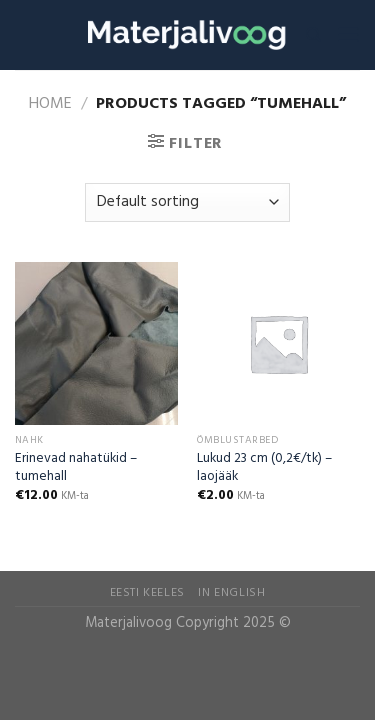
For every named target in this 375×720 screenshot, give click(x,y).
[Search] (313, 35)
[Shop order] (187, 202)
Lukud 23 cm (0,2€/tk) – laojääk (264, 467)
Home (50, 104)
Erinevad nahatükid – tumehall (76, 467)
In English (231, 593)
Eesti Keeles (147, 593)
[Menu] (348, 34)
